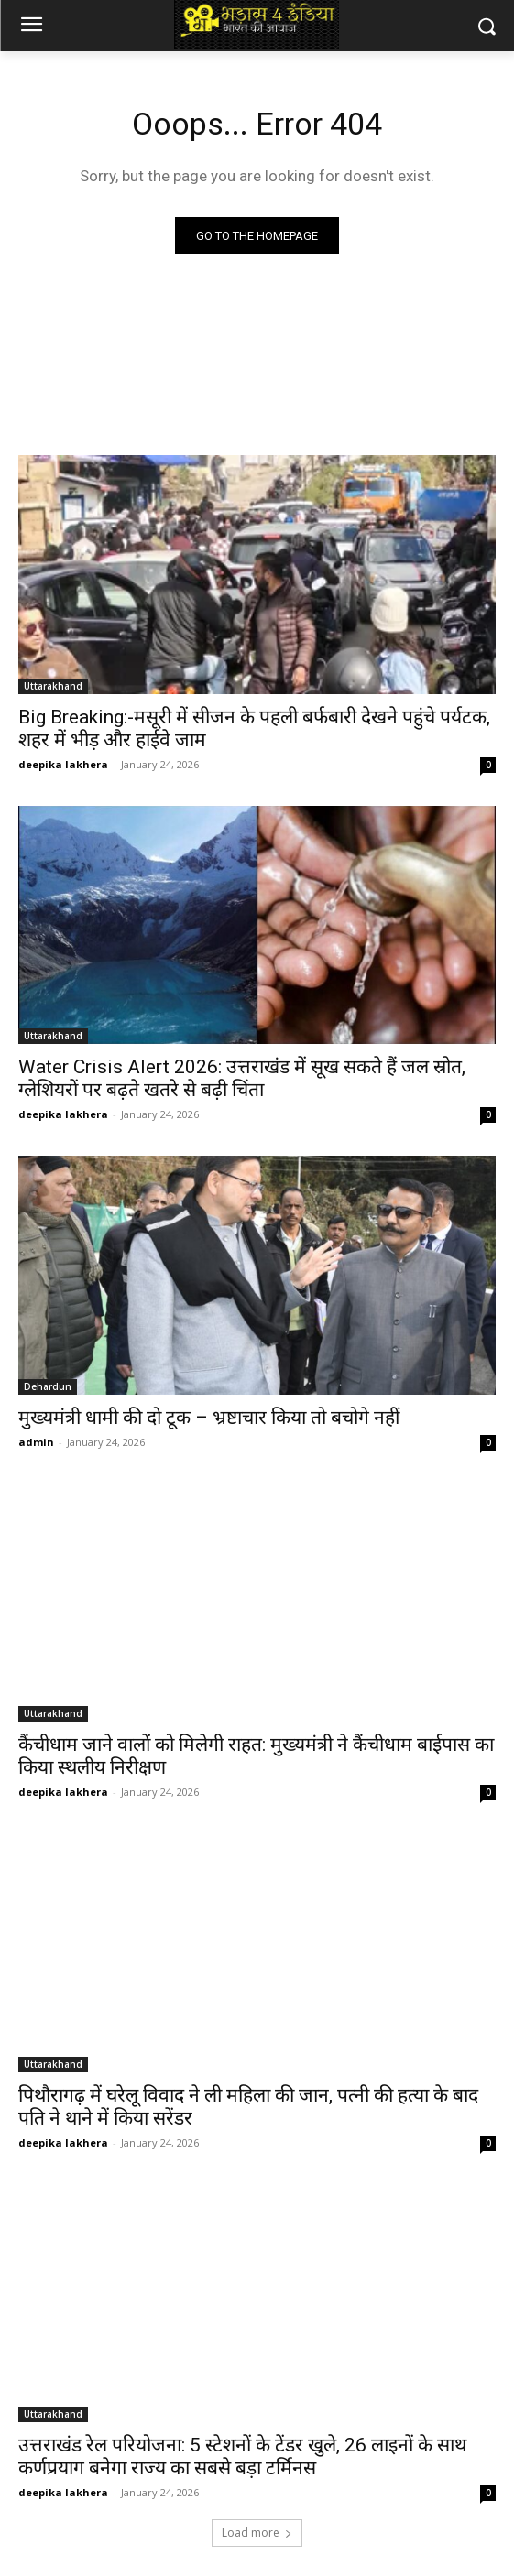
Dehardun (47, 1386)
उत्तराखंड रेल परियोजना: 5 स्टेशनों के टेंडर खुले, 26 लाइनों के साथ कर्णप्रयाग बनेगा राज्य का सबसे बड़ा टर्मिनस (242, 2456)
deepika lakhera (63, 764)
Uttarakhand (53, 685)
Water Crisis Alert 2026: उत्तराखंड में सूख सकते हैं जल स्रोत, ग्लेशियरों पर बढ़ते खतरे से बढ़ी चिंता (241, 1078)
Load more (257, 2532)
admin (36, 1442)
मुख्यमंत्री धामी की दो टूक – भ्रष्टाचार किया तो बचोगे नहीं (208, 1418)
